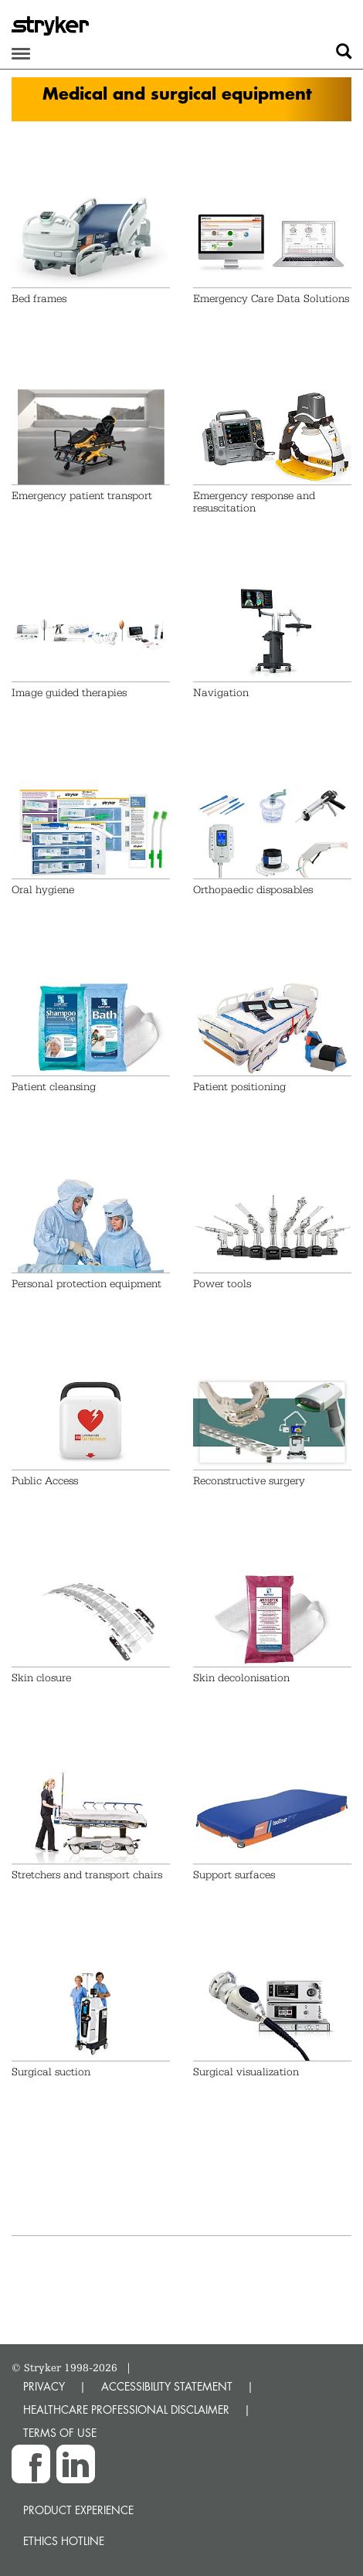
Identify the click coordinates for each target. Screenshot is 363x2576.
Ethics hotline (63, 2541)
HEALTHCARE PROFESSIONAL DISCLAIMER (126, 2409)
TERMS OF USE (60, 2432)
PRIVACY (44, 2386)
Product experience (78, 2510)
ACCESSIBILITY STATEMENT (166, 2386)
